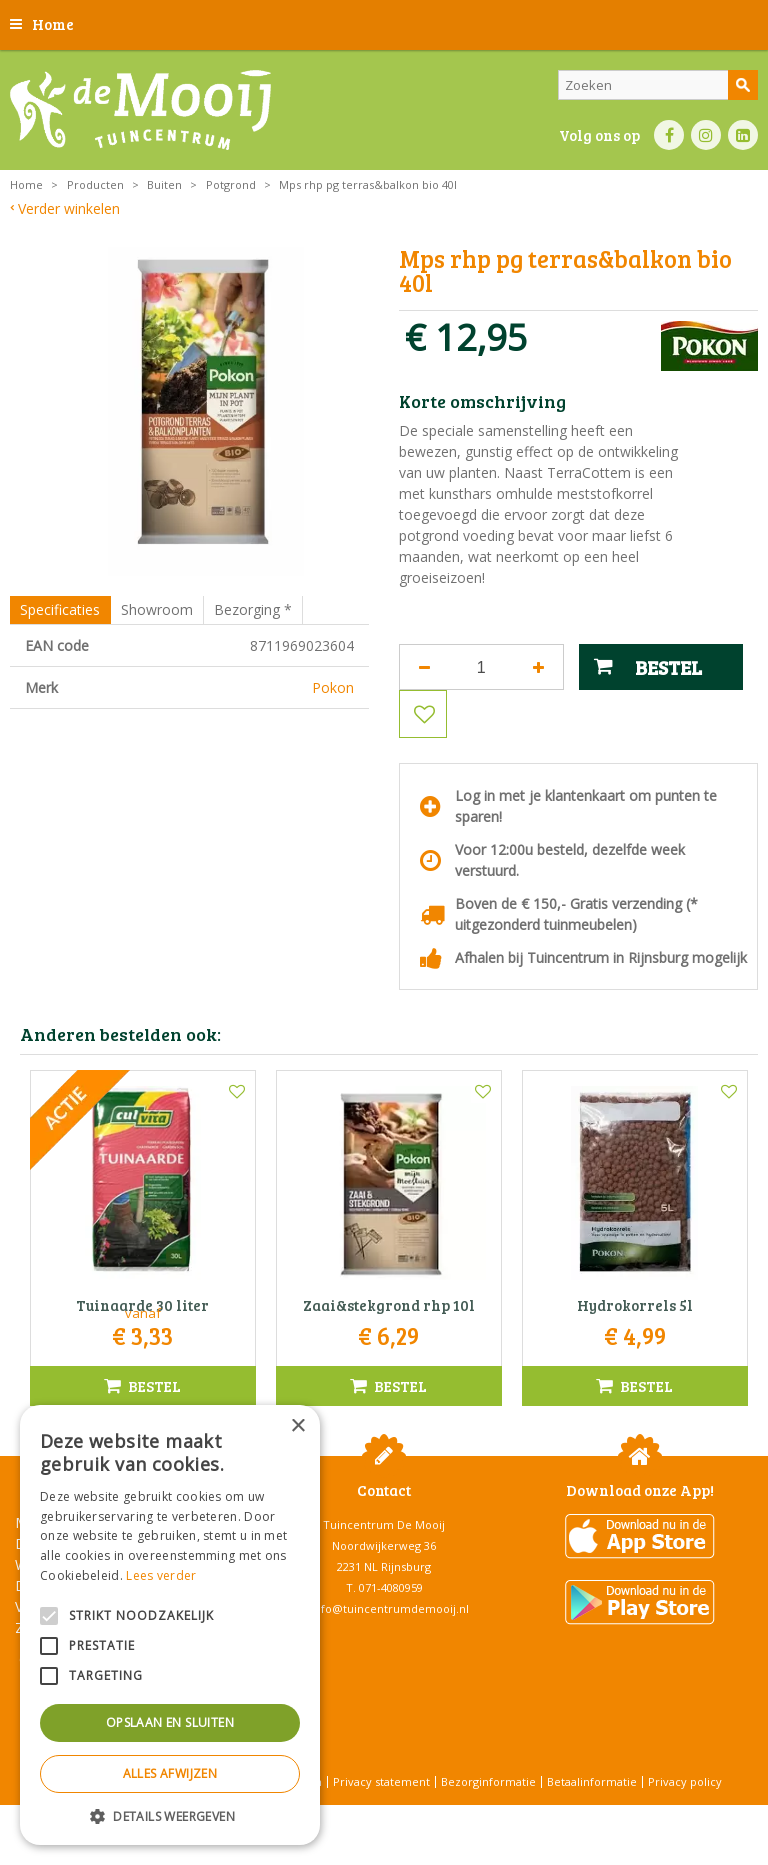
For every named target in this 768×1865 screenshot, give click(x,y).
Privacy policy (685, 1781)
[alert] (170, 1625)
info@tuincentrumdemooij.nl (390, 1608)
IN (706, 135)
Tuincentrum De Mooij (384, 1524)
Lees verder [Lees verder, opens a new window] (161, 1575)
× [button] (297, 1426)
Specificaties (60, 609)
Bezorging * (253, 609)
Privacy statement (381, 1781)
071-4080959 (391, 1587)
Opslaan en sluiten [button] (170, 1722)
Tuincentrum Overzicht (434, 1814)
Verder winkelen (69, 208)
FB (669, 135)
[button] (170, 1815)
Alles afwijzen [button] (170, 1773)
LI (743, 135)
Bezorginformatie (488, 1781)
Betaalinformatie (592, 1781)
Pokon (333, 687)
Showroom (157, 609)
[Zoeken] (658, 85)
